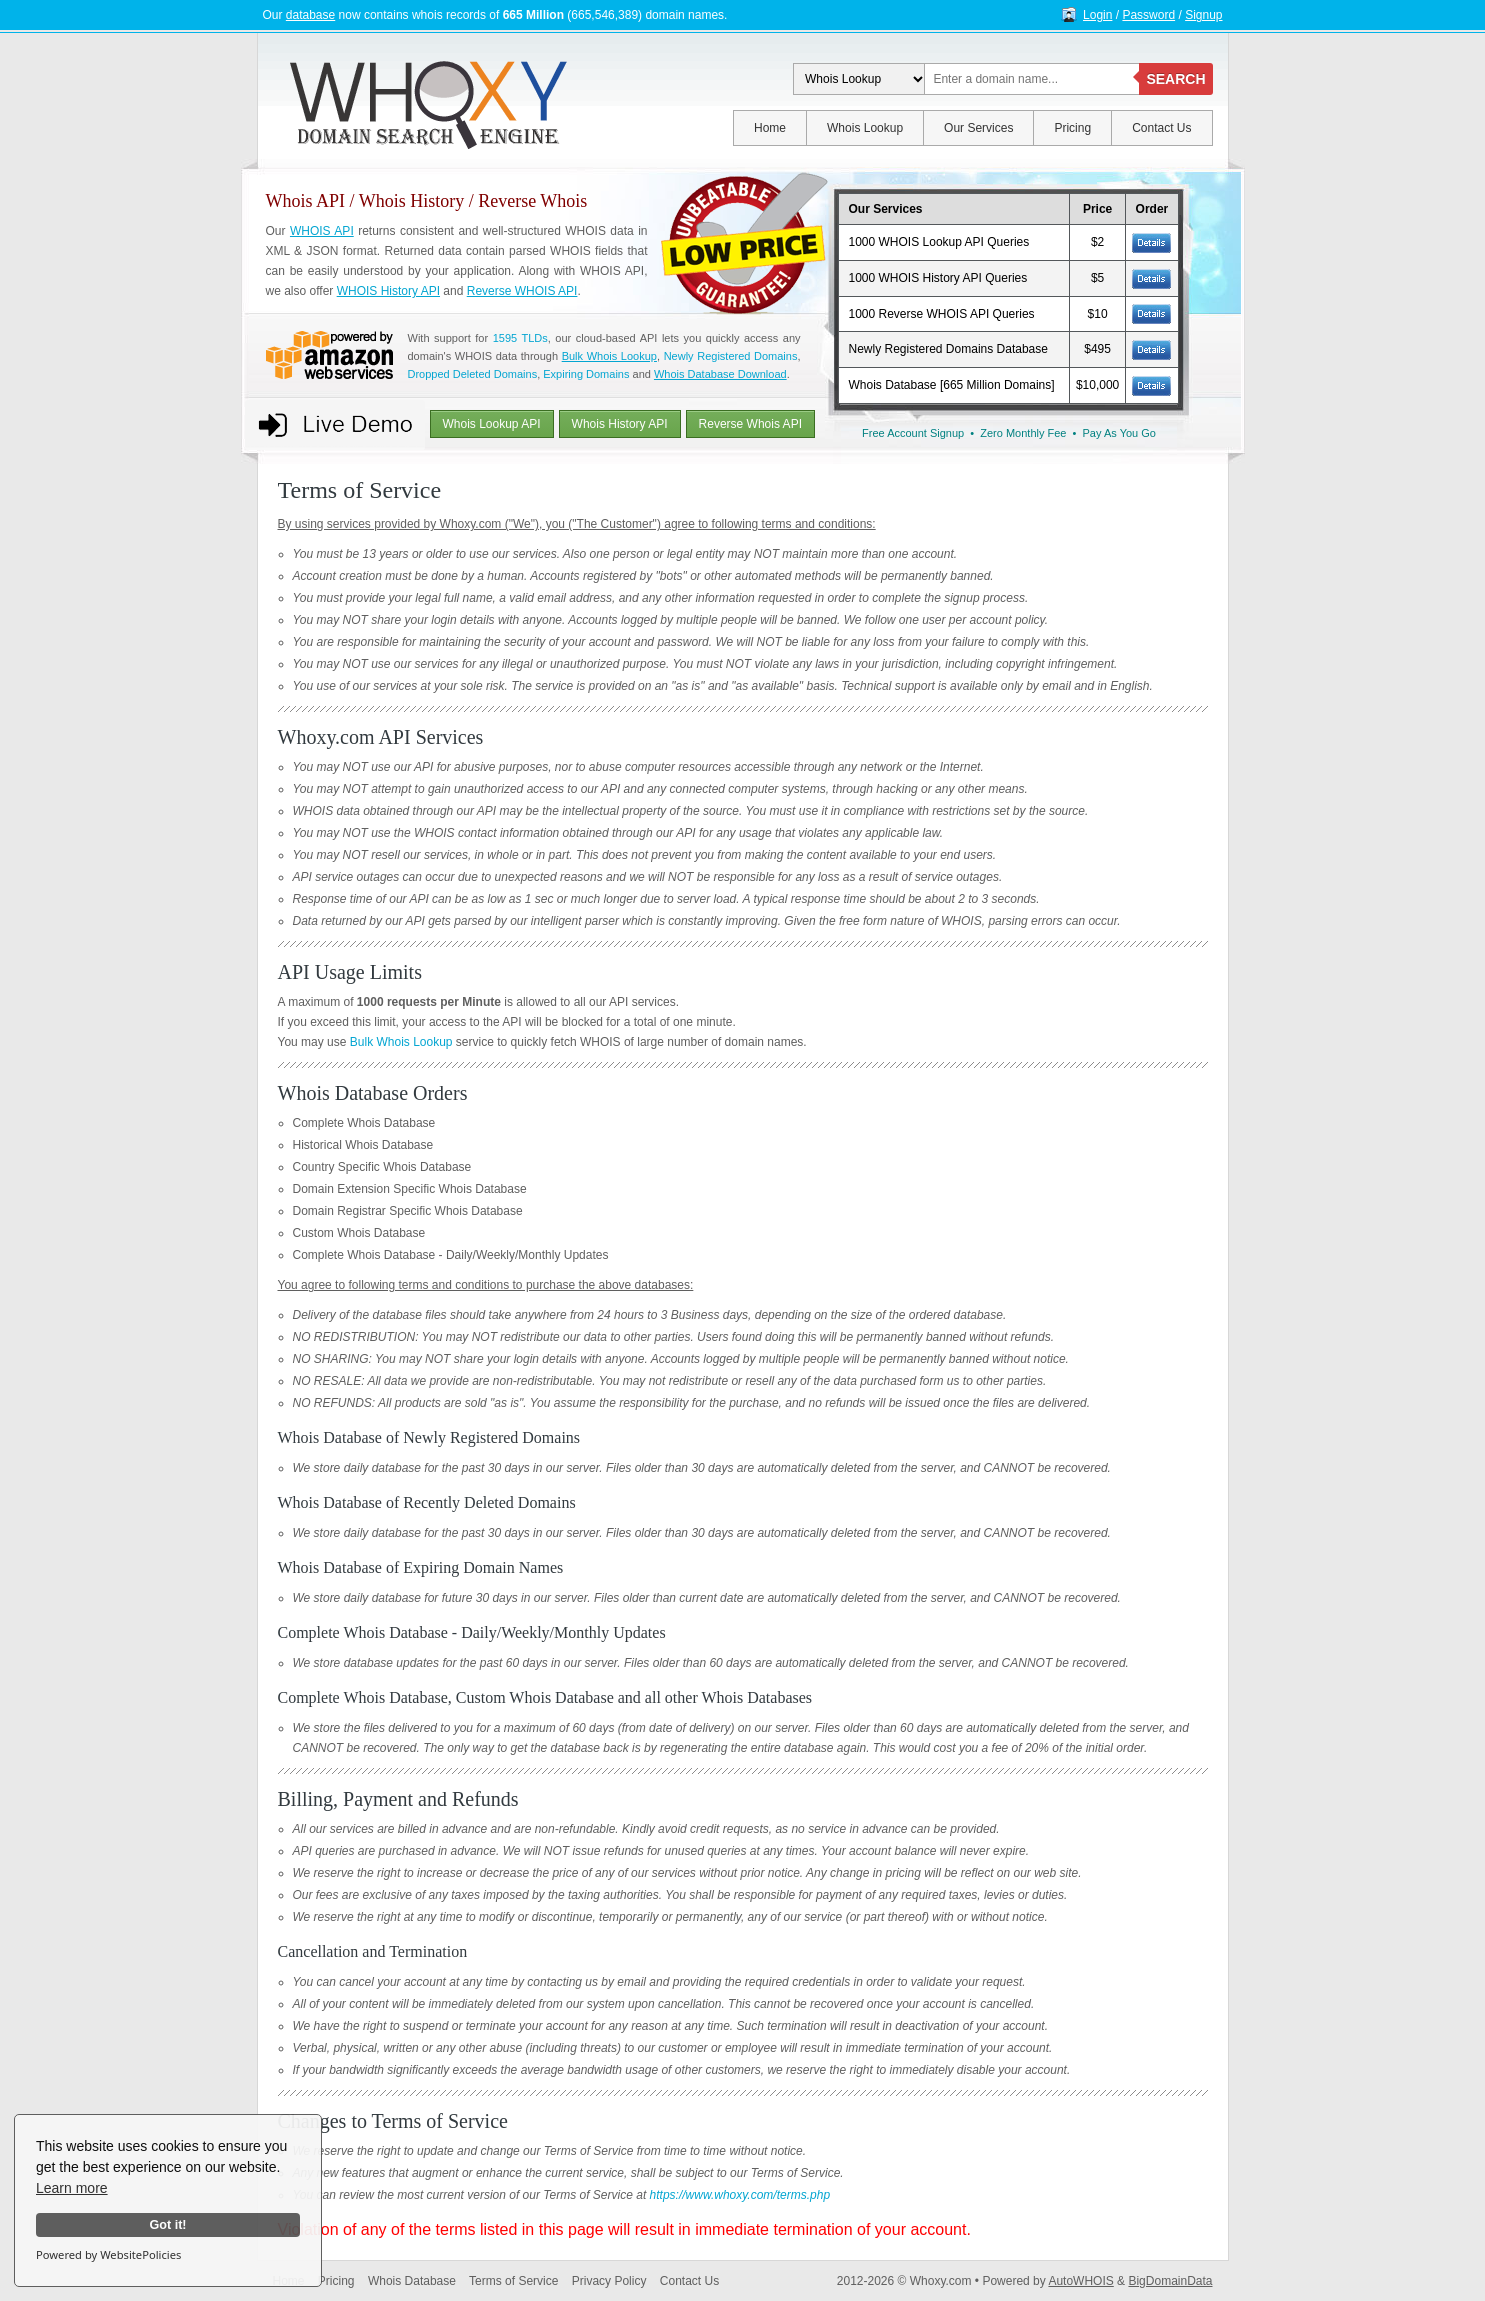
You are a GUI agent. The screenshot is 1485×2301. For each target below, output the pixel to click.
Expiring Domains (586, 374)
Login (1097, 15)
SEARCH (1175, 79)
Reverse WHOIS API (522, 291)
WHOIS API (322, 231)
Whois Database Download (720, 374)
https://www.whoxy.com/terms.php (740, 2195)
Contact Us (1161, 128)
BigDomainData (1170, 2281)
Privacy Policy (609, 2281)
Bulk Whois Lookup (609, 356)
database (310, 15)
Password (1148, 15)
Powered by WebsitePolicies (108, 2254)
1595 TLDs (520, 338)
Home (770, 128)
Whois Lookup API (492, 424)
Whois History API (620, 424)
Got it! (167, 2225)
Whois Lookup (865, 128)
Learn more (72, 2188)
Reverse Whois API (750, 424)
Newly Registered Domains (731, 356)
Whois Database (412, 2281)
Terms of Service (513, 2281)
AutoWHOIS (1080, 2281)
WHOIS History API (388, 291)
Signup (1203, 15)
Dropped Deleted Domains (473, 374)
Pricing (1072, 128)
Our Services (978, 128)
